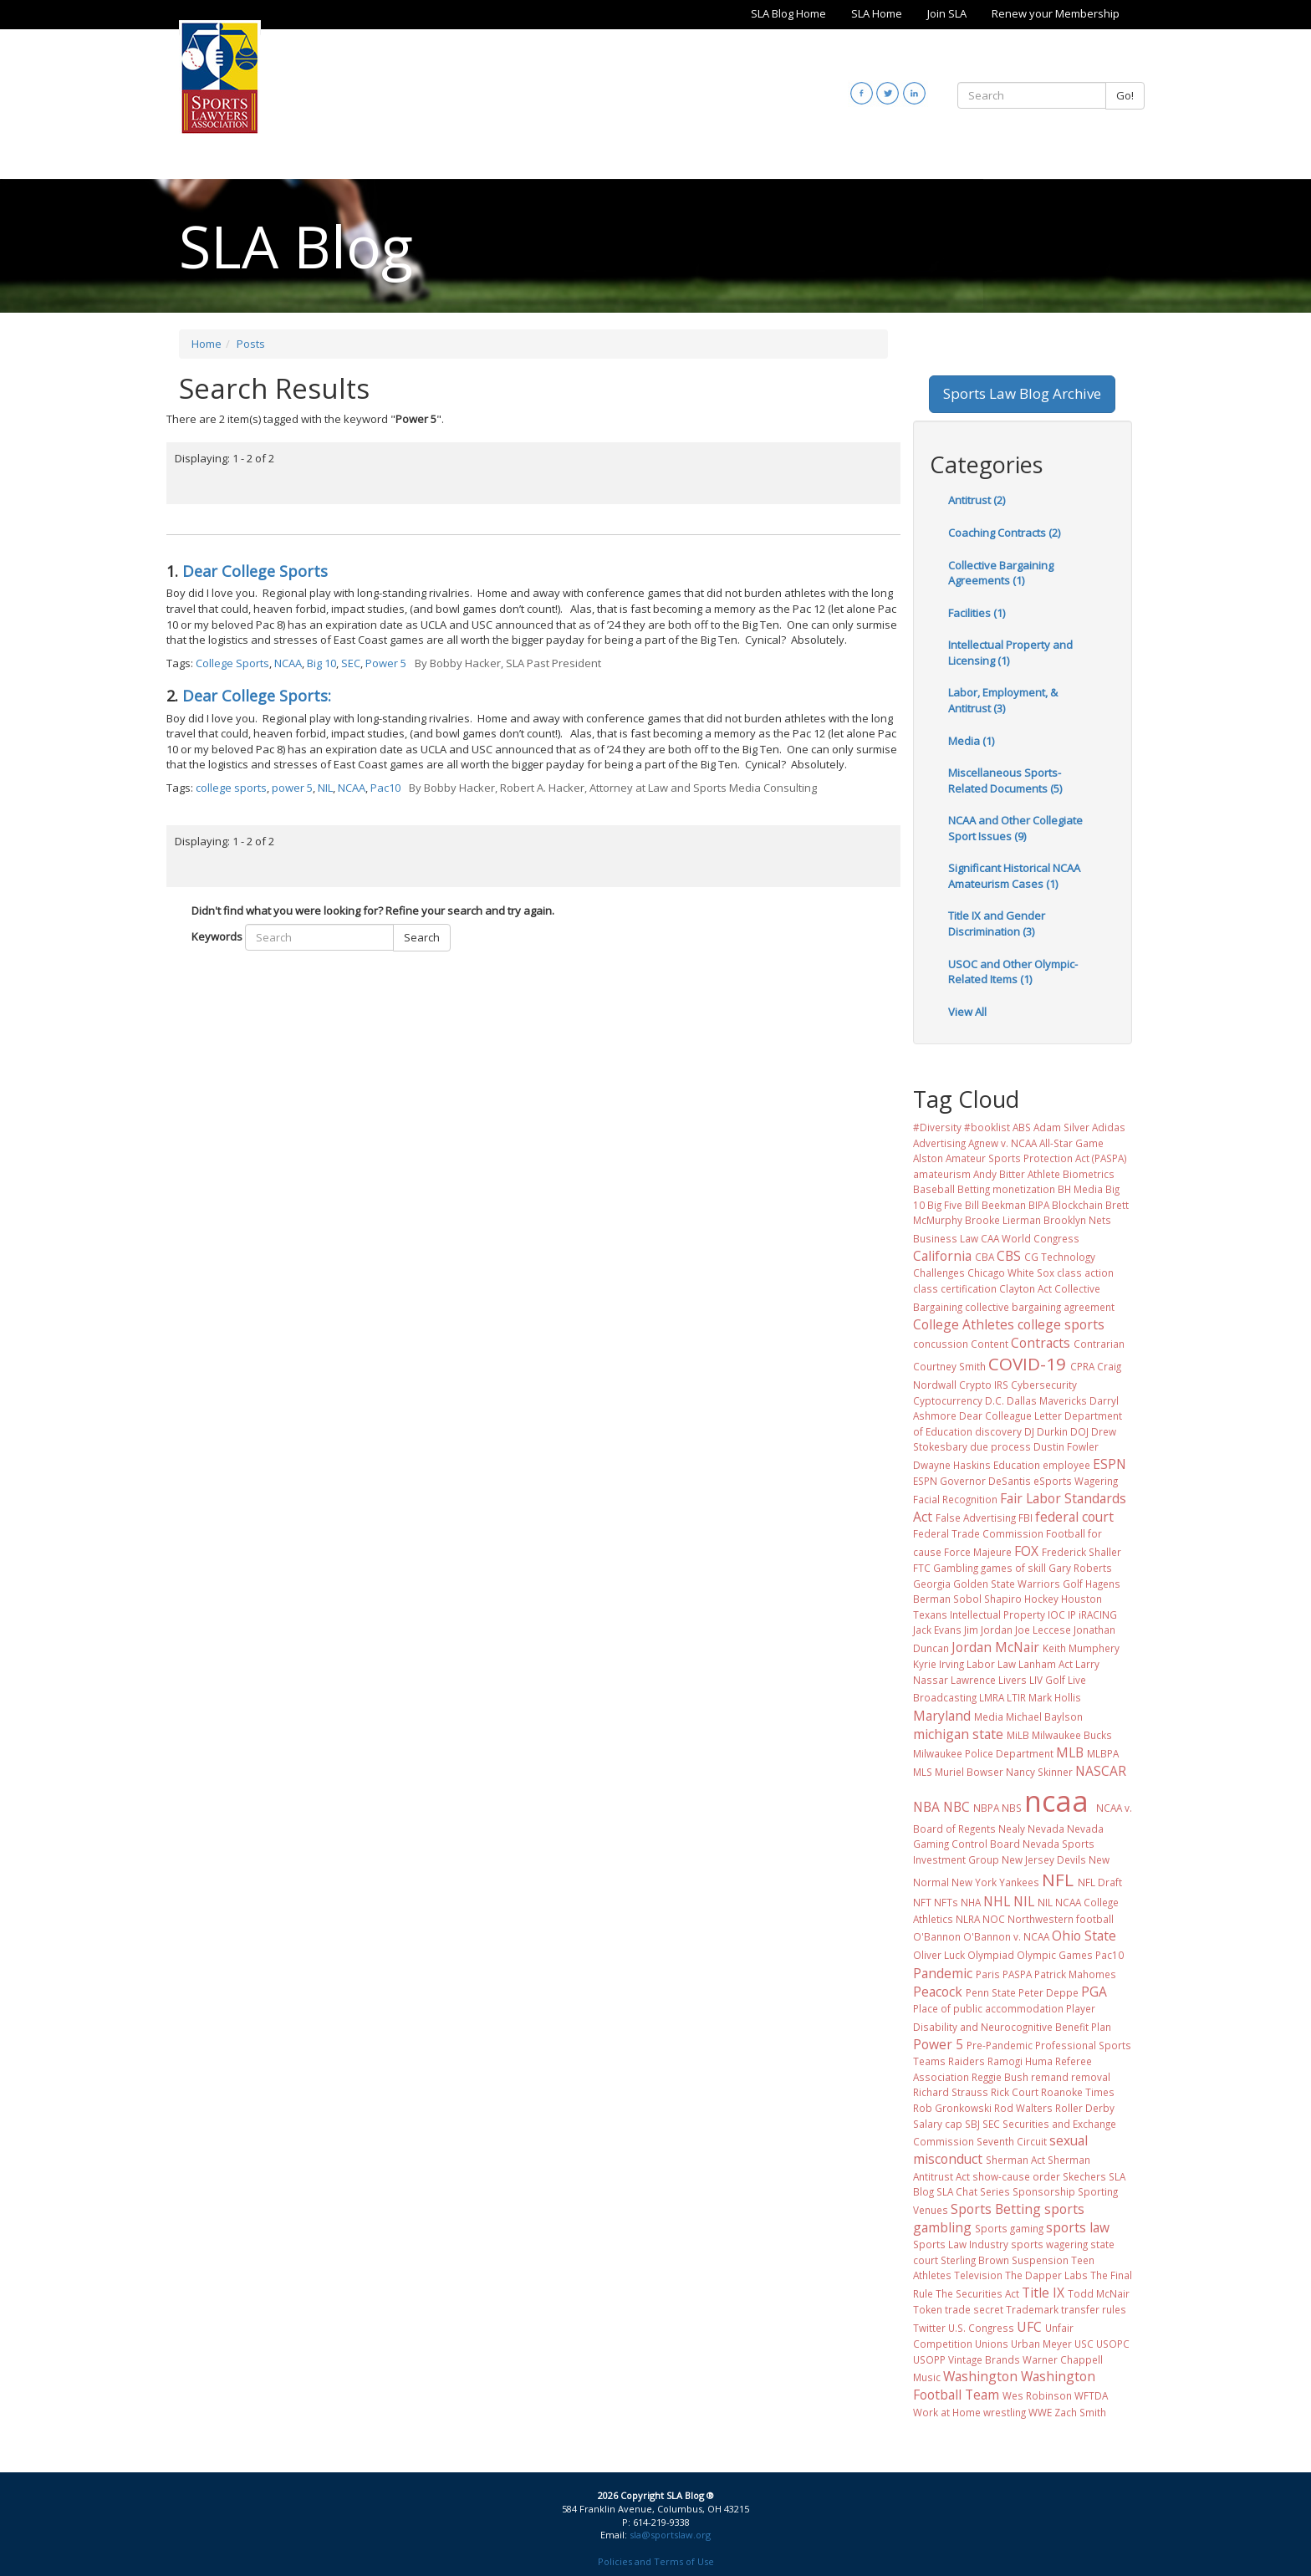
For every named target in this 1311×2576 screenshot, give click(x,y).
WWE (1040, 2412)
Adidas (1108, 1127)
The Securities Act (977, 2293)
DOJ (1079, 1431)
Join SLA (947, 13)
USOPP (929, 2359)
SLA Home (876, 13)
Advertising (939, 1143)
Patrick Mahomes (1075, 1974)
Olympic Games (1055, 1954)
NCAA (288, 663)
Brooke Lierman (1003, 1220)
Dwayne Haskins (952, 1465)
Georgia (932, 1583)
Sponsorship (1044, 2191)
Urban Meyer (1041, 2343)
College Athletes (963, 1324)
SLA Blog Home (788, 13)
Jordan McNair (995, 1647)
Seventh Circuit (1012, 2141)
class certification (955, 1288)
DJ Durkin (1046, 1431)
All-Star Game (1071, 1143)
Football (1065, 1533)
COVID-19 (1027, 1363)
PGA (1094, 1991)
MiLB (1018, 1735)
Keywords (216, 936)
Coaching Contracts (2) (1004, 532)
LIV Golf (1047, 1679)
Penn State (991, 1992)
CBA (984, 1256)
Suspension (1040, 2260)
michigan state (958, 1734)
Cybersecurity (1044, 1384)
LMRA (991, 1697)
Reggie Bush (1000, 2077)
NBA (926, 1807)
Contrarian (1099, 1343)
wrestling (1004, 2412)
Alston (928, 1158)
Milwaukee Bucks (1072, 1735)
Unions (991, 2343)
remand (1050, 2077)
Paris (988, 1974)
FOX (1026, 1551)
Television (978, 2275)
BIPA (1038, 1204)
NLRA (968, 1919)
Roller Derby (1085, 2107)
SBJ (972, 2123)
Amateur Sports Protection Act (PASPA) (1036, 1158)
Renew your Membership (1056, 13)
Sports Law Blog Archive (1022, 393)
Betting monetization (1006, 1189)
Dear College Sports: (256, 696)
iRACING (1098, 1614)
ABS (1022, 1127)
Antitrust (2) (976, 500)
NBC (956, 1807)
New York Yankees (995, 1882)
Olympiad (990, 1954)
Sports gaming (1009, 2228)
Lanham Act (1045, 1664)
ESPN (1109, 1464)
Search (422, 937)
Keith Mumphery (1081, 1648)
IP (1072, 1614)
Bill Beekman (995, 1204)
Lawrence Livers (989, 1679)
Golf (1073, 1583)
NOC (993, 1919)
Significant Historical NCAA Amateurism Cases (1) (1014, 875)
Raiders (966, 2061)
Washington (980, 2376)
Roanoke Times (1078, 2092)
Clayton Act (1025, 1288)
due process (1000, 1446)
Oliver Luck (939, 1954)
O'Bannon (937, 1936)
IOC (1056, 1614)
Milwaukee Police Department (983, 1753)
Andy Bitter (999, 1174)
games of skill (1013, 1567)
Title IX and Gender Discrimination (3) (996, 923)
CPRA (1082, 1366)
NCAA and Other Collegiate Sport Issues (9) (1015, 828)
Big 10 (321, 663)
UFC (1029, 2327)
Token (927, 2309)
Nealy (1011, 1828)
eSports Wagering (1075, 1480)
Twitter (929, 2327)
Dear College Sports (255, 571)
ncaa (1056, 1801)
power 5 (292, 787)
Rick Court (1014, 2092)
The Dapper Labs (1046, 2275)
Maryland (942, 1715)
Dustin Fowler (1066, 1446)
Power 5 (385, 663)
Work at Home (947, 2412)
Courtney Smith (949, 1366)
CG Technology (1059, 1256)
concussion (940, 1343)
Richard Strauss (950, 2092)
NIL (325, 787)
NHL (996, 1901)
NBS (1012, 1807)
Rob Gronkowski (952, 2107)
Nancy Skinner (1039, 1771)
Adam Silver (1061, 1127)
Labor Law (991, 1664)
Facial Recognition (955, 1499)
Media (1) (971, 740)
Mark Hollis (1054, 1697)
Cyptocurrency (947, 1400)
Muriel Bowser (969, 1771)
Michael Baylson (1044, 1716)
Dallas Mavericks (1047, 1400)
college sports (231, 787)
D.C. (994, 1400)
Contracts (1040, 1343)
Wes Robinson (1037, 2395)
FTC (922, 1567)
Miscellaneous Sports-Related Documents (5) (1005, 780)
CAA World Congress (1030, 1238)
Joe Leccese (1043, 1629)
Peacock (937, 1991)
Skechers (1084, 2176)
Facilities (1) (976, 612)
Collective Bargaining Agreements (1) (1000, 573)
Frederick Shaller (1081, 1551)
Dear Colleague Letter (1010, 1415)
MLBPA (1103, 1753)
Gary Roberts (1080, 1567)
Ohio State (1084, 1935)
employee (1066, 1465)
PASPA (1017, 1974)
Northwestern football (1060, 1919)
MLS (922, 1771)
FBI (1025, 1517)
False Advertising (976, 1517)
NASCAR (1100, 1771)
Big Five (944, 1204)
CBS (1009, 1256)
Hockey (1041, 1598)
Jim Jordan (988, 1629)
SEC (350, 663)
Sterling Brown (975, 2260)
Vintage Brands (984, 2359)
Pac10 (385, 787)
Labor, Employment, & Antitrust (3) (1003, 700)
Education (1016, 1465)
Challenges (939, 1272)
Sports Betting (996, 2209)
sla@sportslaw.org (670, 2534)
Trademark (1032, 2309)
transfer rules (1093, 2309)
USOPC (1113, 2343)
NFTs (946, 1902)
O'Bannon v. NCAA (1006, 1936)
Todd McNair (1099, 2293)
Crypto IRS (983, 1384)
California (942, 1256)
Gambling (955, 1567)
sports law (1078, 2227)
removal (1090, 2077)
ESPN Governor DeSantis (972, 1480)
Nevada (1046, 1828)
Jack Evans (937, 1629)
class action (1085, 1272)
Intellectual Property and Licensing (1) (1010, 652)
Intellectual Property (997, 1614)
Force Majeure (978, 1551)
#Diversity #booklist (961, 1127)
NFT (922, 1902)
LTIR (1016, 1697)
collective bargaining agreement (1040, 1307)
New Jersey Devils (1044, 1859)
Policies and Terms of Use (656, 2561)
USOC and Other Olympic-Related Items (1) (1013, 971)
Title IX (1043, 2292)
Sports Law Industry (960, 2244)
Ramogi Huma (1020, 2061)
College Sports (232, 663)
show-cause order (1016, 2176)
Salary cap (937, 2123)
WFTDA (1091, 2395)
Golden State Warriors (1006, 1583)
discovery (998, 1431)
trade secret (974, 2309)
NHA (971, 1902)
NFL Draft (1100, 1882)
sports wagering (1049, 2244)
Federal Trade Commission (978, 1533)
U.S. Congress (981, 2327)
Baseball (934, 1189)
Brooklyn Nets (1077, 1220)
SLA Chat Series (973, 2191)
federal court (1074, 1516)
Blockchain (1077, 1204)
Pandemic (942, 1973)
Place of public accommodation (988, 2008)
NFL (1058, 1879)
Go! (1125, 95)
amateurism (942, 1174)
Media (988, 1716)
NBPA (986, 1807)
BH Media (1080, 1189)
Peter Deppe (1048, 1992)
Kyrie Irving (938, 1664)
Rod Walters (1023, 2107)
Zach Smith (1080, 2412)
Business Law (945, 1238)
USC (1084, 2343)
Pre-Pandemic (1000, 2045)
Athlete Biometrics (1071, 1174)
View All (967, 1011)
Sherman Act (1015, 2159)
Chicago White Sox (1010, 1272)
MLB (1070, 1752)
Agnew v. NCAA (1002, 1143)
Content (989, 1343)
